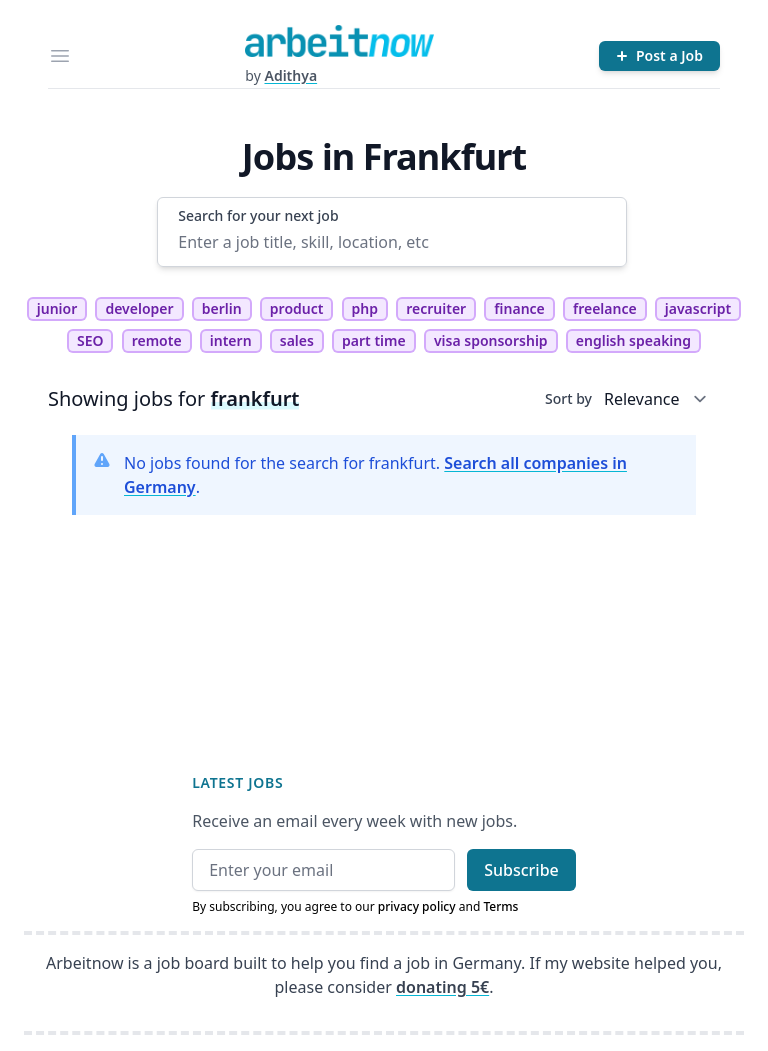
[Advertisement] (384, 628)
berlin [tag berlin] (222, 308)
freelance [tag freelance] (605, 308)
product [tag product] (297, 308)
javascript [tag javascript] (698, 308)
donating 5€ (442, 987)
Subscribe (521, 870)
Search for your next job (258, 215)
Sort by (568, 398)
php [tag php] (365, 308)
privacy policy (417, 906)
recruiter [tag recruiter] (436, 308)
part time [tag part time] (374, 340)
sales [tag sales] (297, 340)
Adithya (290, 75)
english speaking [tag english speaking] (633, 340)
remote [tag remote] (157, 340)
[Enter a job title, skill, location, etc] (391, 242)
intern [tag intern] (231, 340)
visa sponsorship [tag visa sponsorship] (491, 340)
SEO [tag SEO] (90, 340)
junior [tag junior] (57, 308)
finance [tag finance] (519, 308)
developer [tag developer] (139, 308)
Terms (500, 906)
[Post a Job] (659, 56)
